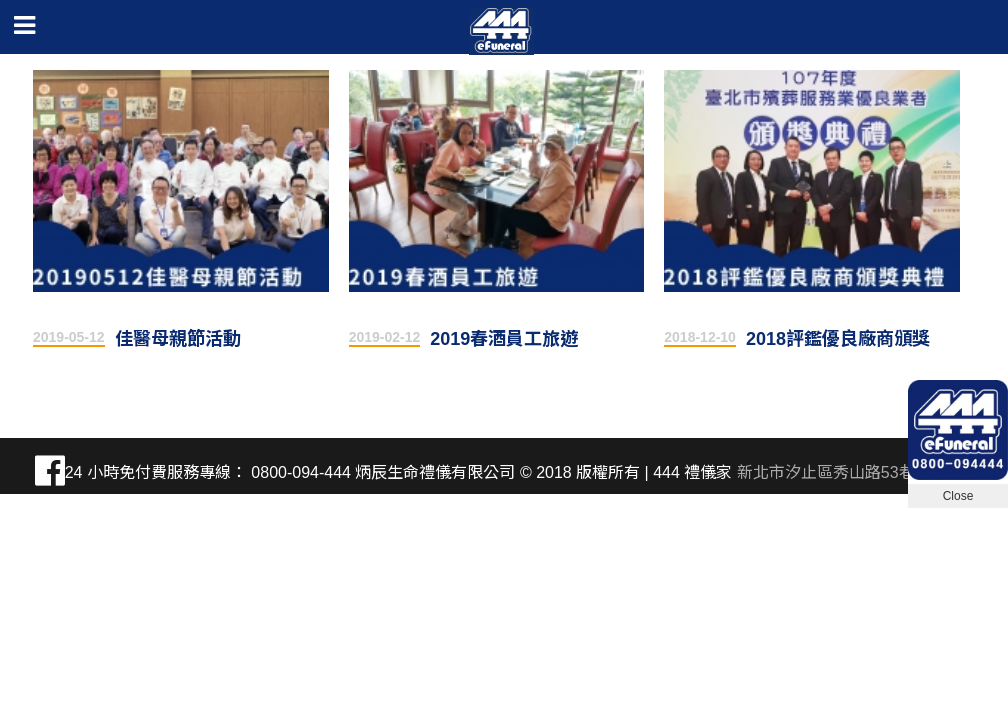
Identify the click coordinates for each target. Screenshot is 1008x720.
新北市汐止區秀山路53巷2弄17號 (855, 472)
